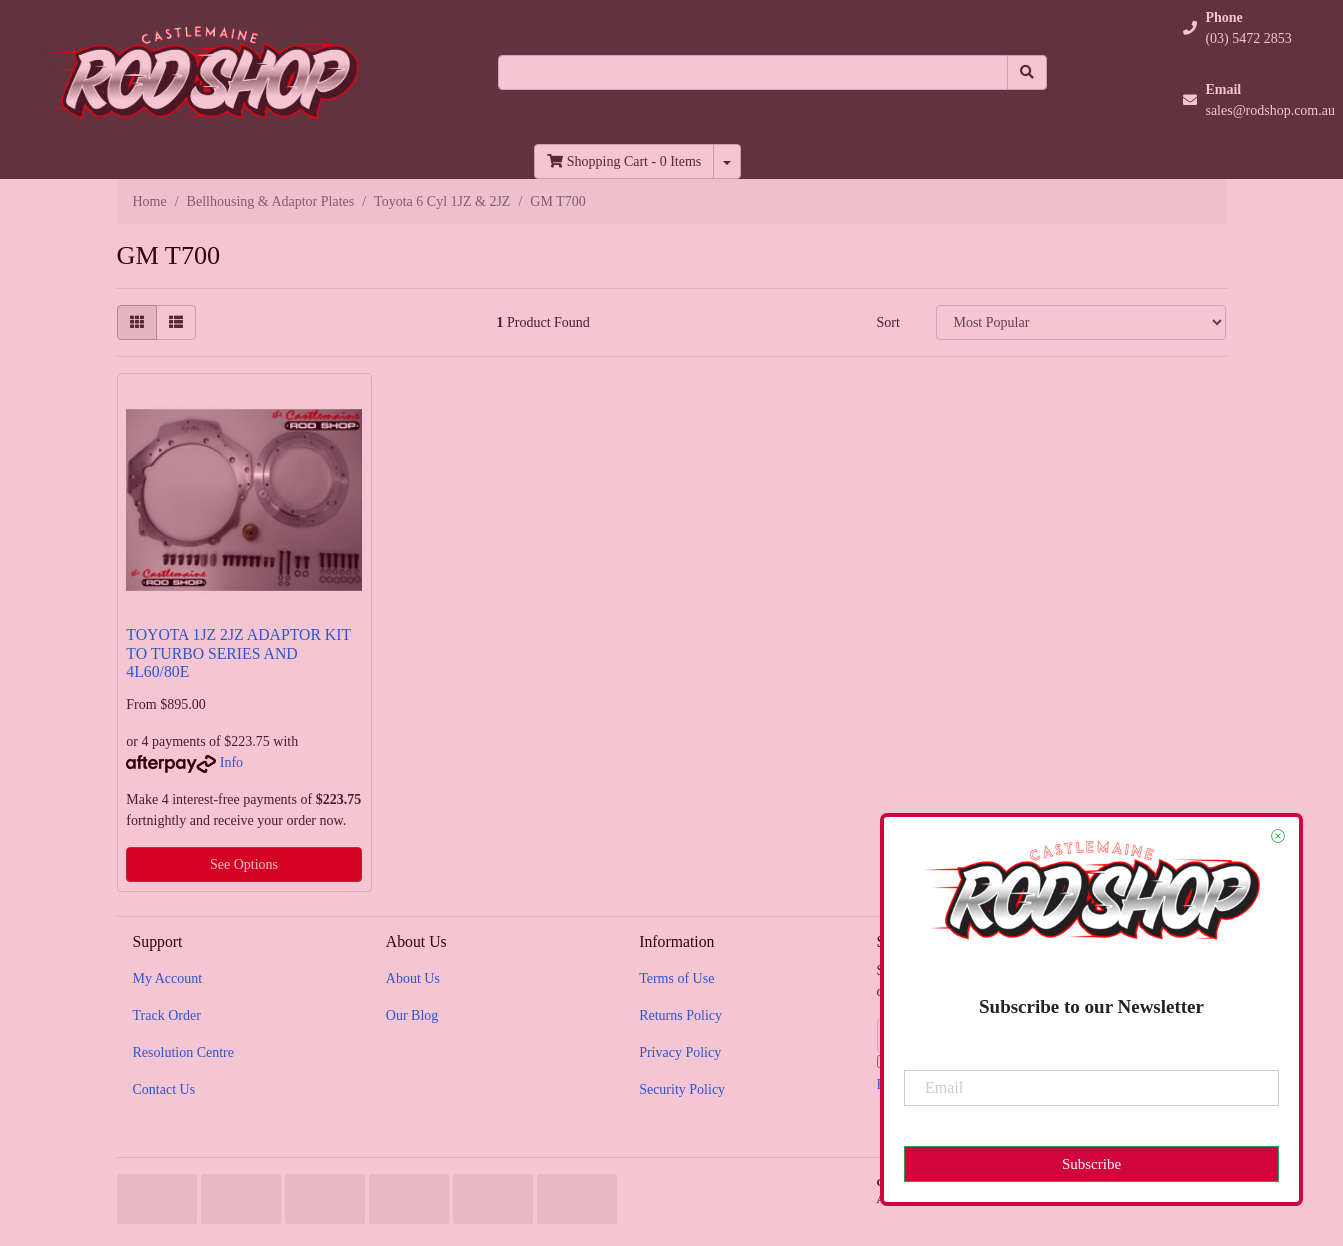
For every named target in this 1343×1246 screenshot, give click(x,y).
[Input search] (753, 72)
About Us (413, 978)
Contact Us (164, 1089)
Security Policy (682, 1089)
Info (231, 762)
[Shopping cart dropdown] (727, 161)
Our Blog (412, 1015)
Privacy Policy (680, 1052)
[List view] (176, 322)
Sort (887, 322)
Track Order (167, 1015)
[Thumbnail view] (137, 322)
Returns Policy (680, 1015)
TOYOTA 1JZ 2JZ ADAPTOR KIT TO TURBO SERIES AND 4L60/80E (238, 653)
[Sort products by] (1081, 322)
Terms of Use (676, 978)
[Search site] (1027, 72)
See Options (244, 864)
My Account (168, 978)
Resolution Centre (184, 1052)
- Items (624, 161)
